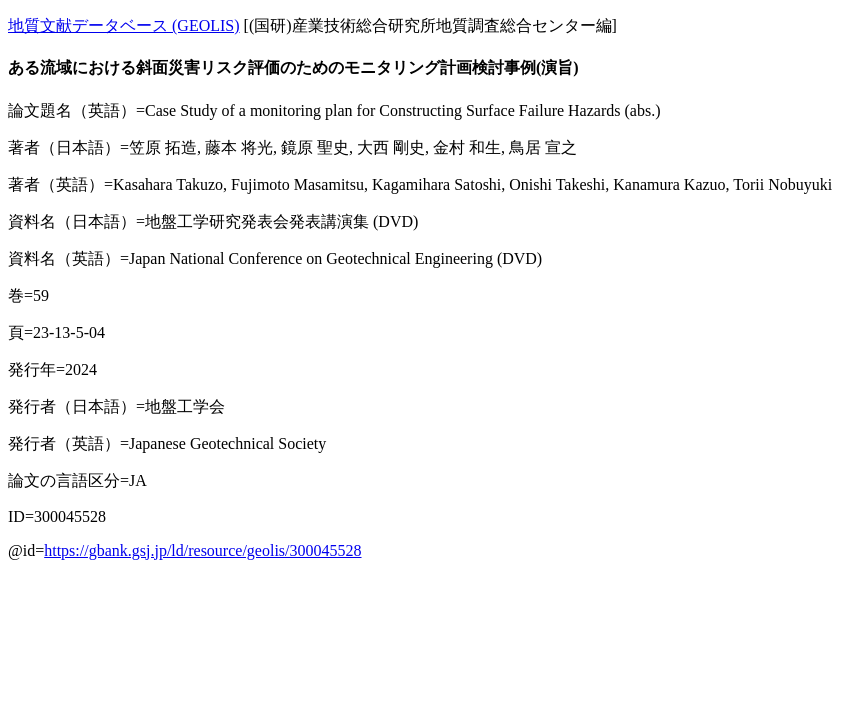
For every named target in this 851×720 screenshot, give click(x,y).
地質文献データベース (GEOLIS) (124, 25)
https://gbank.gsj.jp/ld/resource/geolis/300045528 (202, 550)
